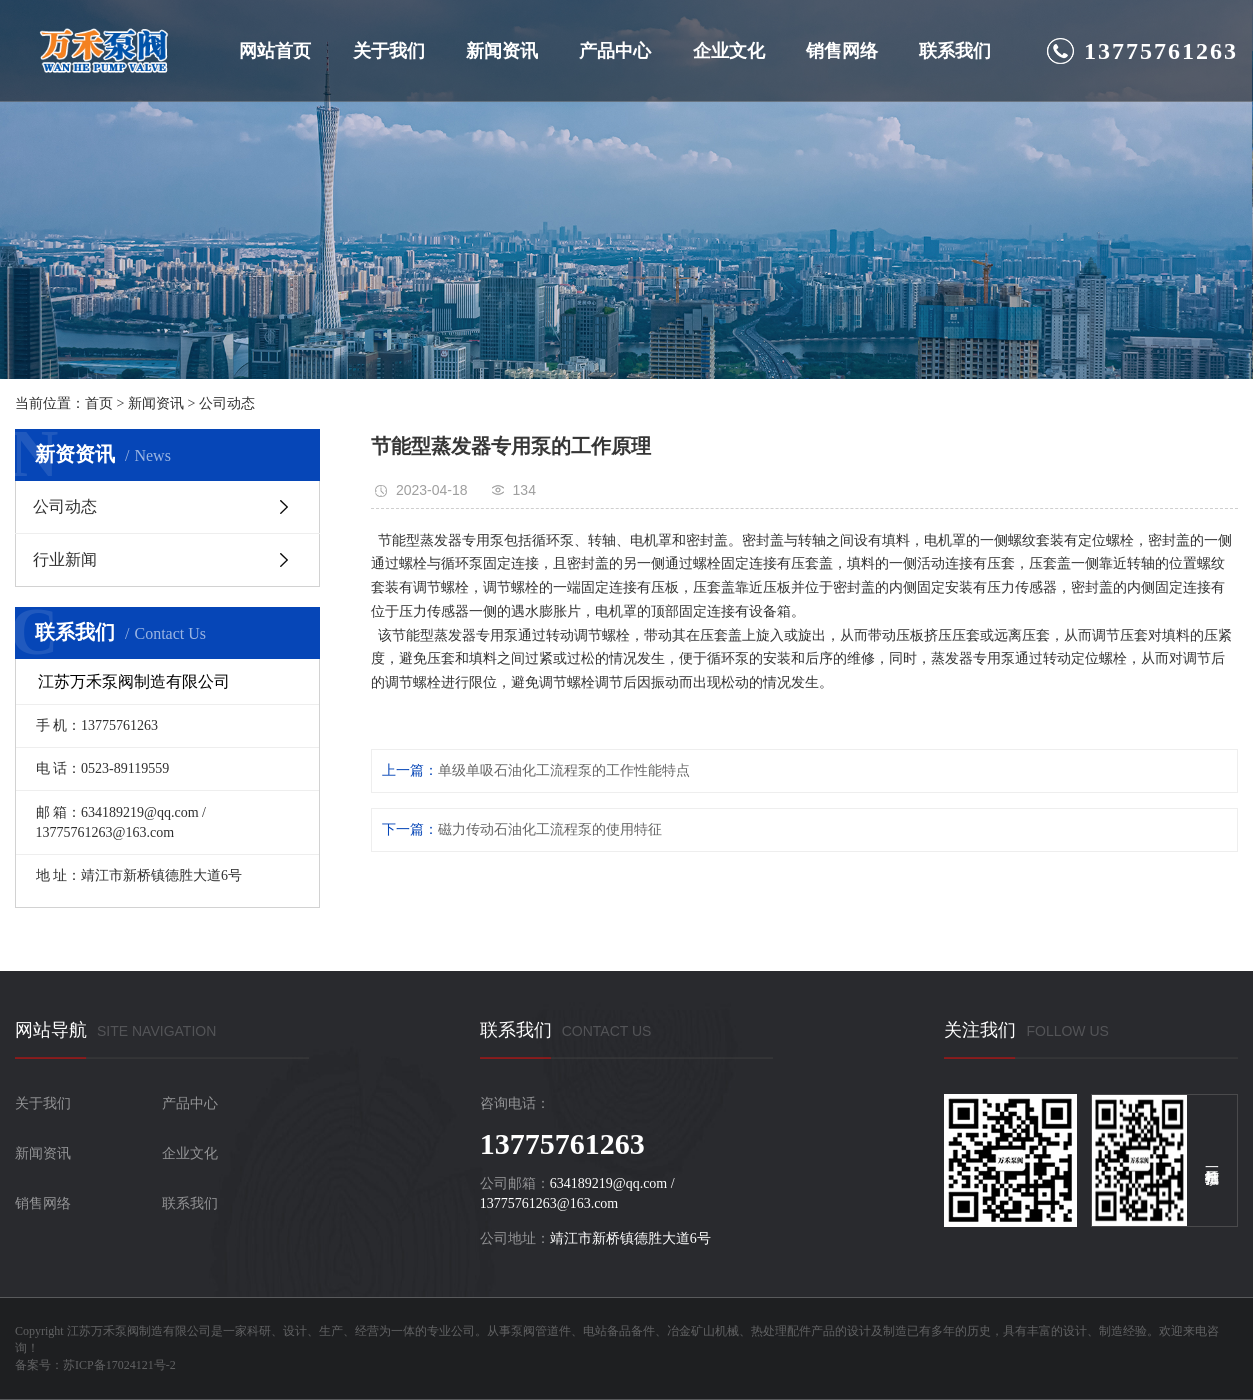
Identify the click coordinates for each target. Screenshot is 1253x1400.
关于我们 (389, 51)
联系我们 (955, 51)
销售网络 (842, 51)
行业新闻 (65, 559)
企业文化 (729, 51)
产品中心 (615, 51)
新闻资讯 (502, 51)
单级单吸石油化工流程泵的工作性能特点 (564, 770)
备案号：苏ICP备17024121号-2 (95, 1365)
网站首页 (275, 51)
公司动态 (227, 403)
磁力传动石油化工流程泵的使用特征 (550, 829)
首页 (99, 403)
